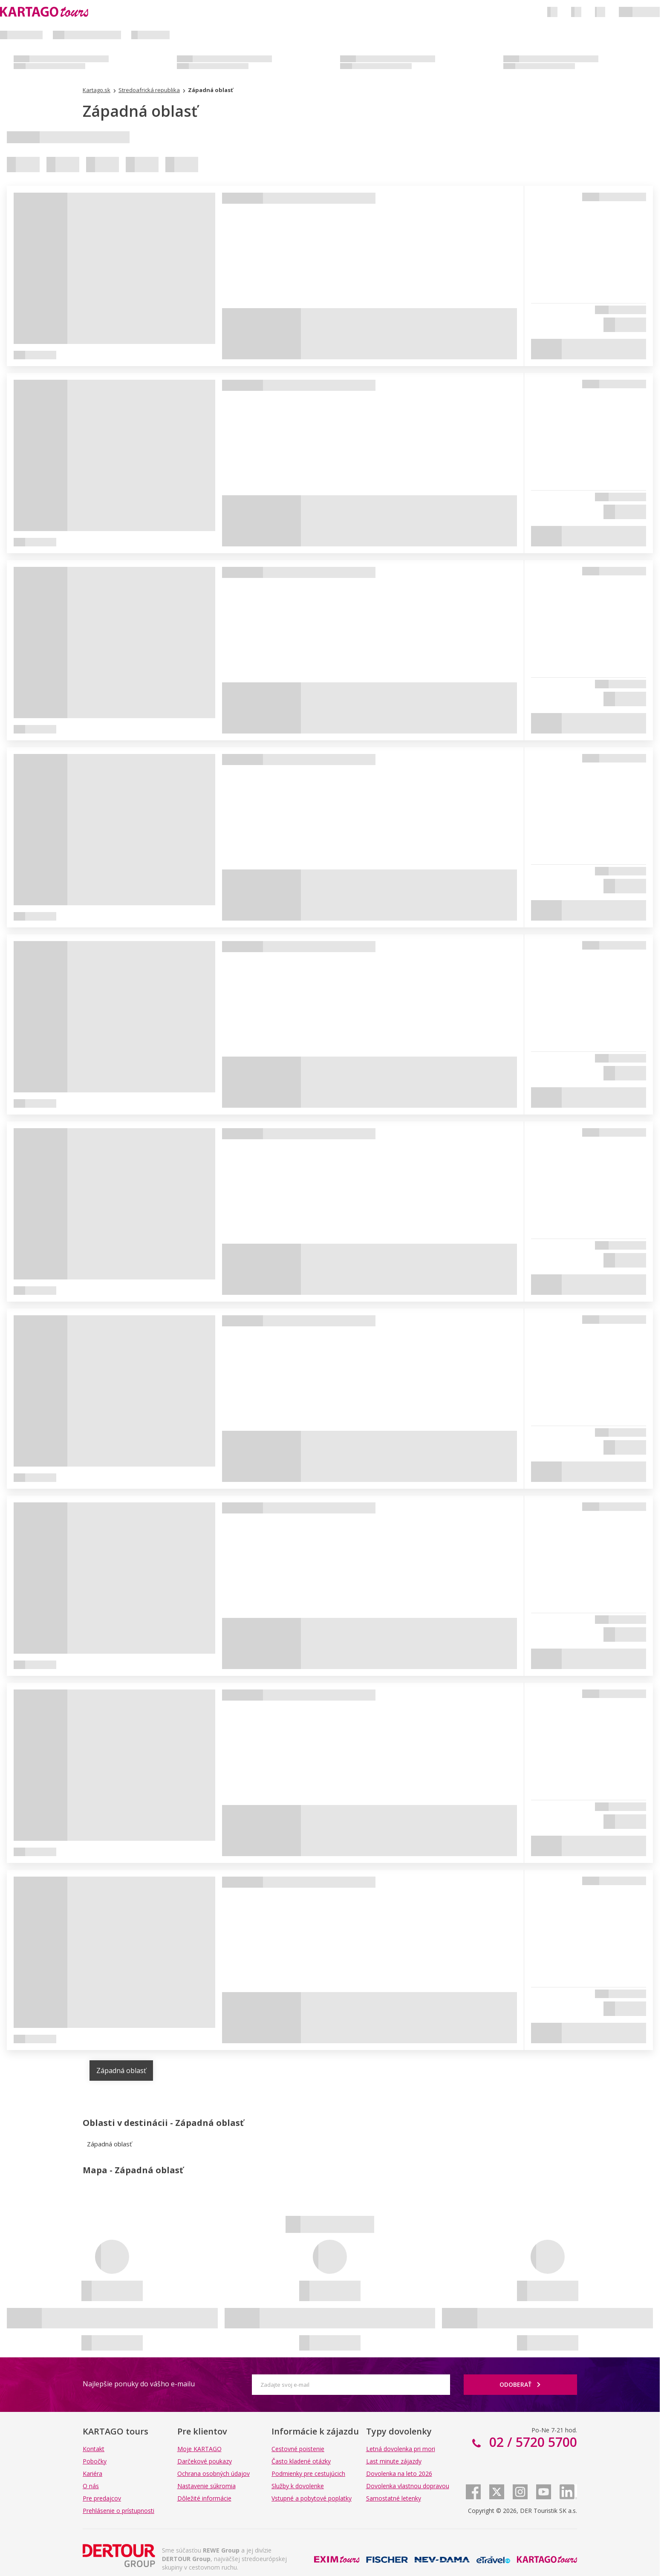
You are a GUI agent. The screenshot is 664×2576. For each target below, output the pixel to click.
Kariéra (92, 2473)
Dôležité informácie (204, 2498)
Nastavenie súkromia (206, 2486)
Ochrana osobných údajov (213, 2473)
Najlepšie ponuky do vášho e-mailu (139, 2383)
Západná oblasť (121, 2070)
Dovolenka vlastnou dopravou (407, 2486)
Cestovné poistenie (297, 2449)
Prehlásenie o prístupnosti (118, 2511)
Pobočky (95, 2461)
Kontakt (93, 2449)
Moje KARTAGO (199, 2449)
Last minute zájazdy (393, 2461)
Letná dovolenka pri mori (400, 2449)
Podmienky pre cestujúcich (308, 2473)
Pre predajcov (102, 2498)
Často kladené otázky (301, 2461)
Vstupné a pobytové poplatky (311, 2498)
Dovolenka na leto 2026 (399, 2473)
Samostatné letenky (393, 2498)
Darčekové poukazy (204, 2461)
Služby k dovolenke (297, 2486)
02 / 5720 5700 (531, 2442)
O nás (91, 2486)
